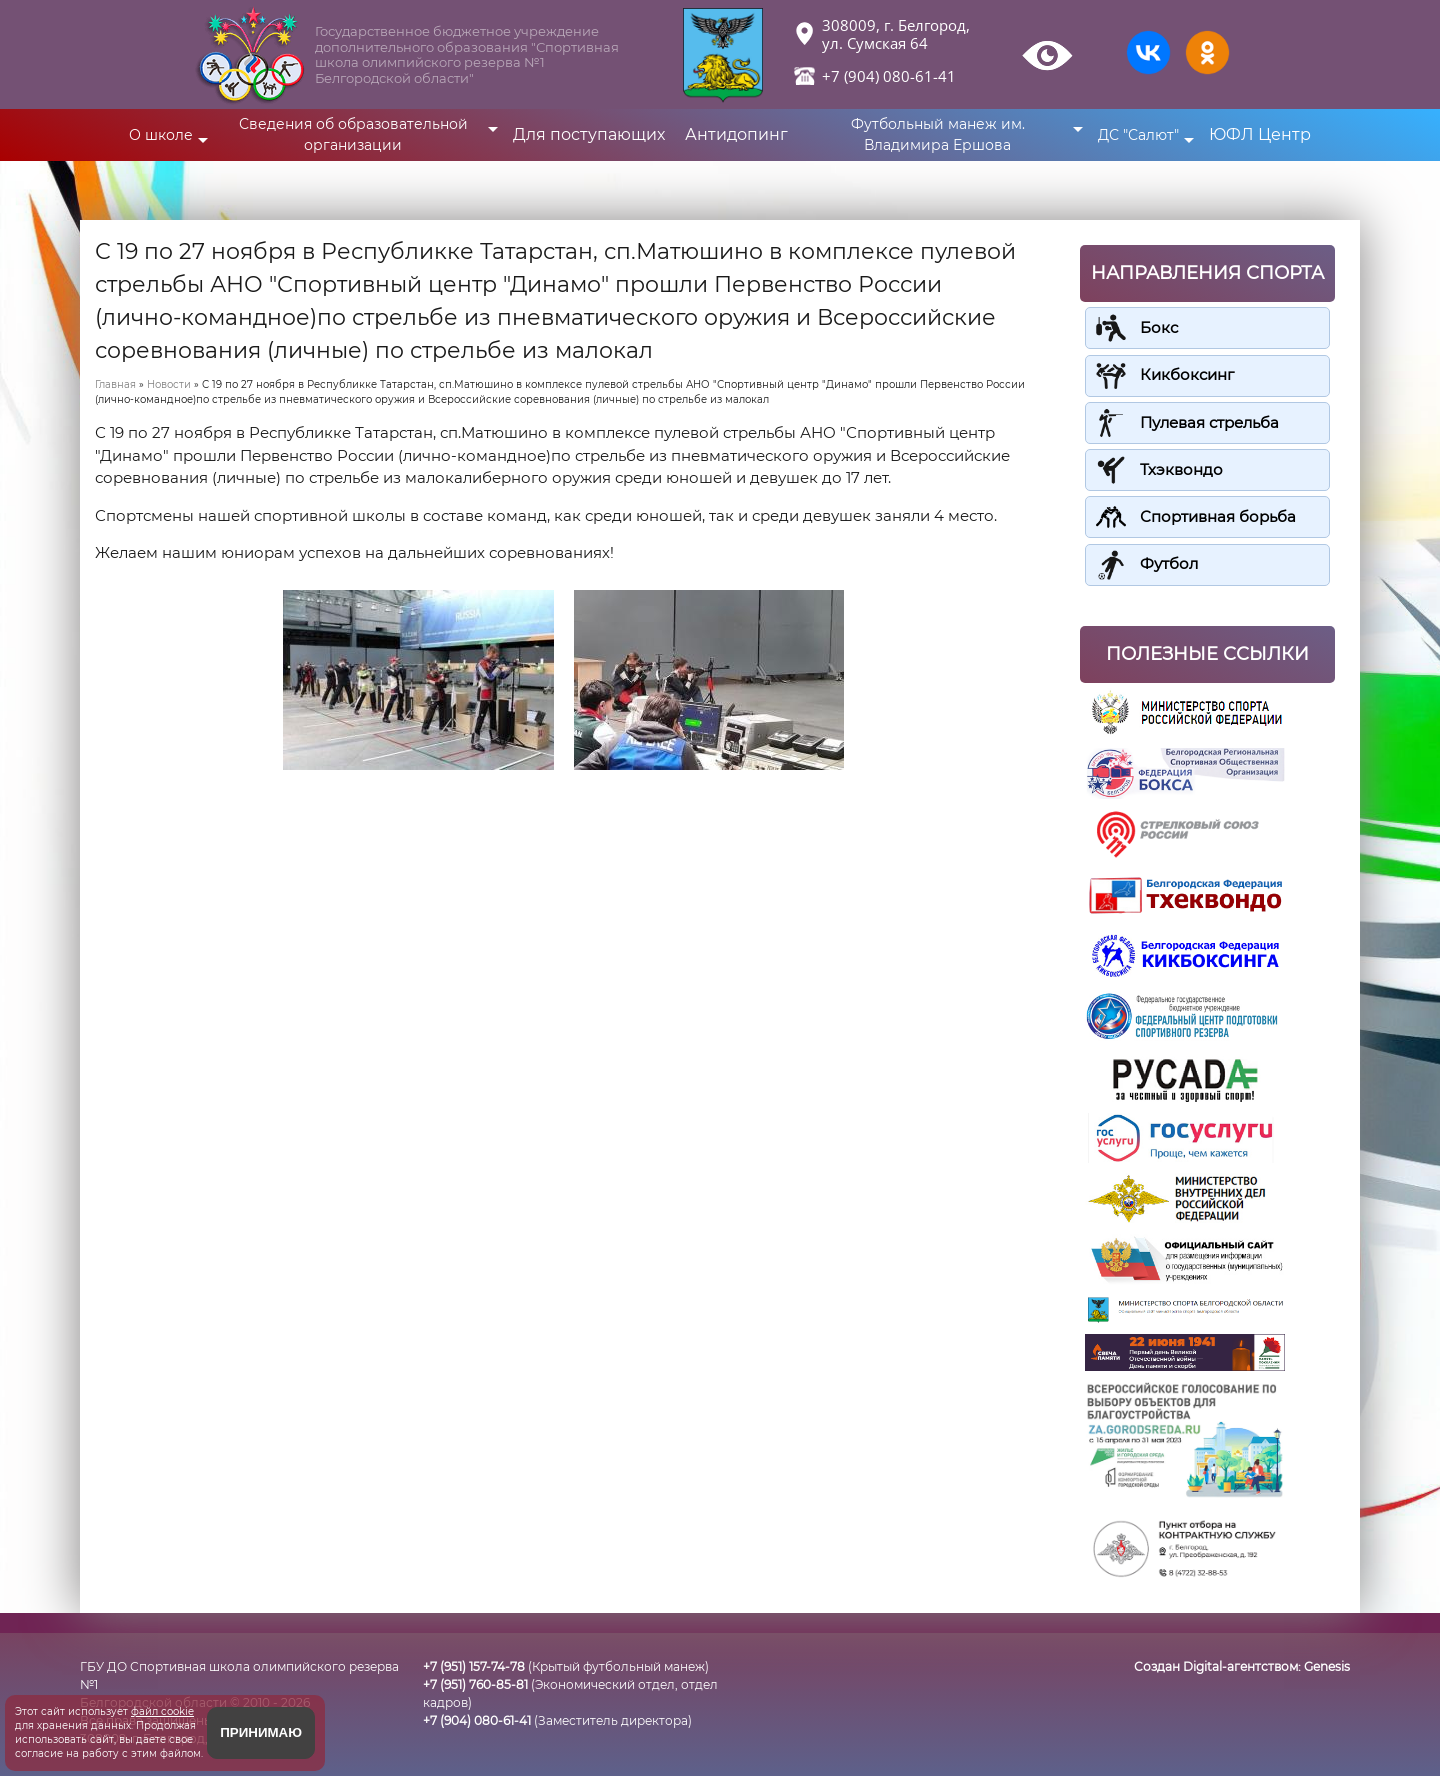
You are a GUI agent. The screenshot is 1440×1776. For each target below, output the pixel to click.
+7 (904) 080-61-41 (889, 76)
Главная (115, 384)
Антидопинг (736, 135)
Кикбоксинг (1187, 374)
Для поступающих (589, 135)
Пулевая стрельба (1209, 421)
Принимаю (261, 1732)
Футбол (1169, 562)
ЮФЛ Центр (1260, 135)
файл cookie (162, 1711)
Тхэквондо (1181, 468)
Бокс (1159, 327)
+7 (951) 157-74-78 (474, 1664)
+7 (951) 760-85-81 (475, 1682)
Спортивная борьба (1218, 515)
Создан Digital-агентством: (1242, 1664)
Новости (169, 384)
